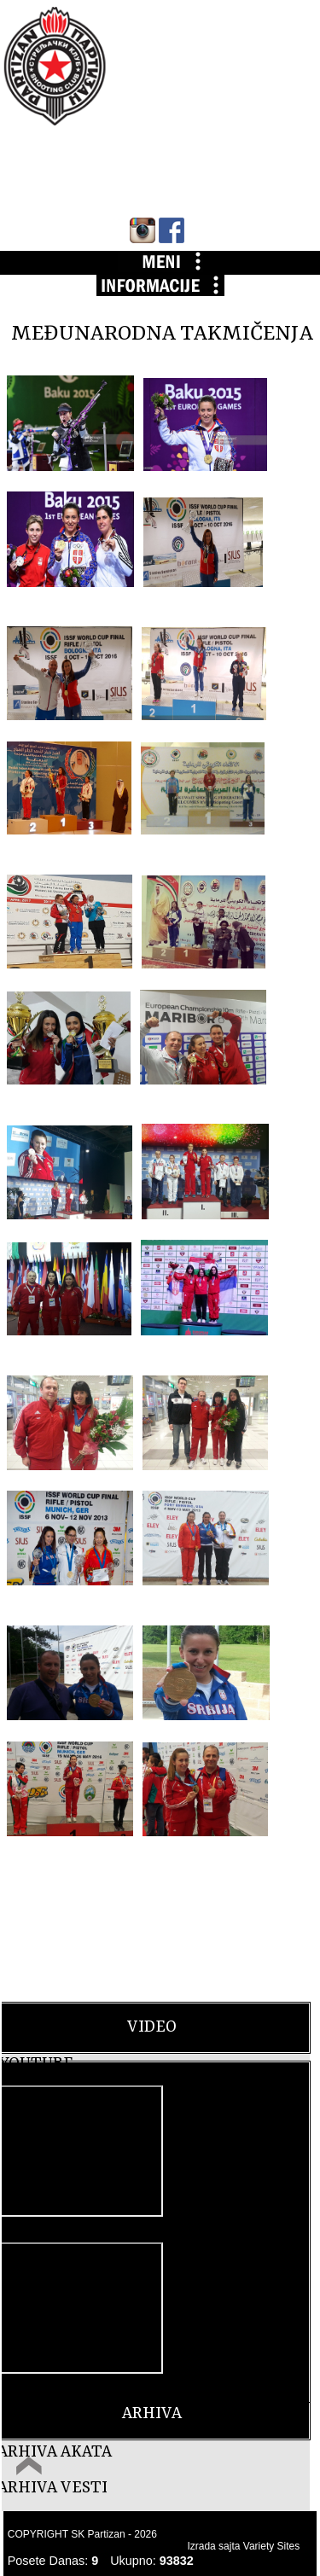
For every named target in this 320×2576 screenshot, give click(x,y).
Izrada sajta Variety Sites (243, 2546)
